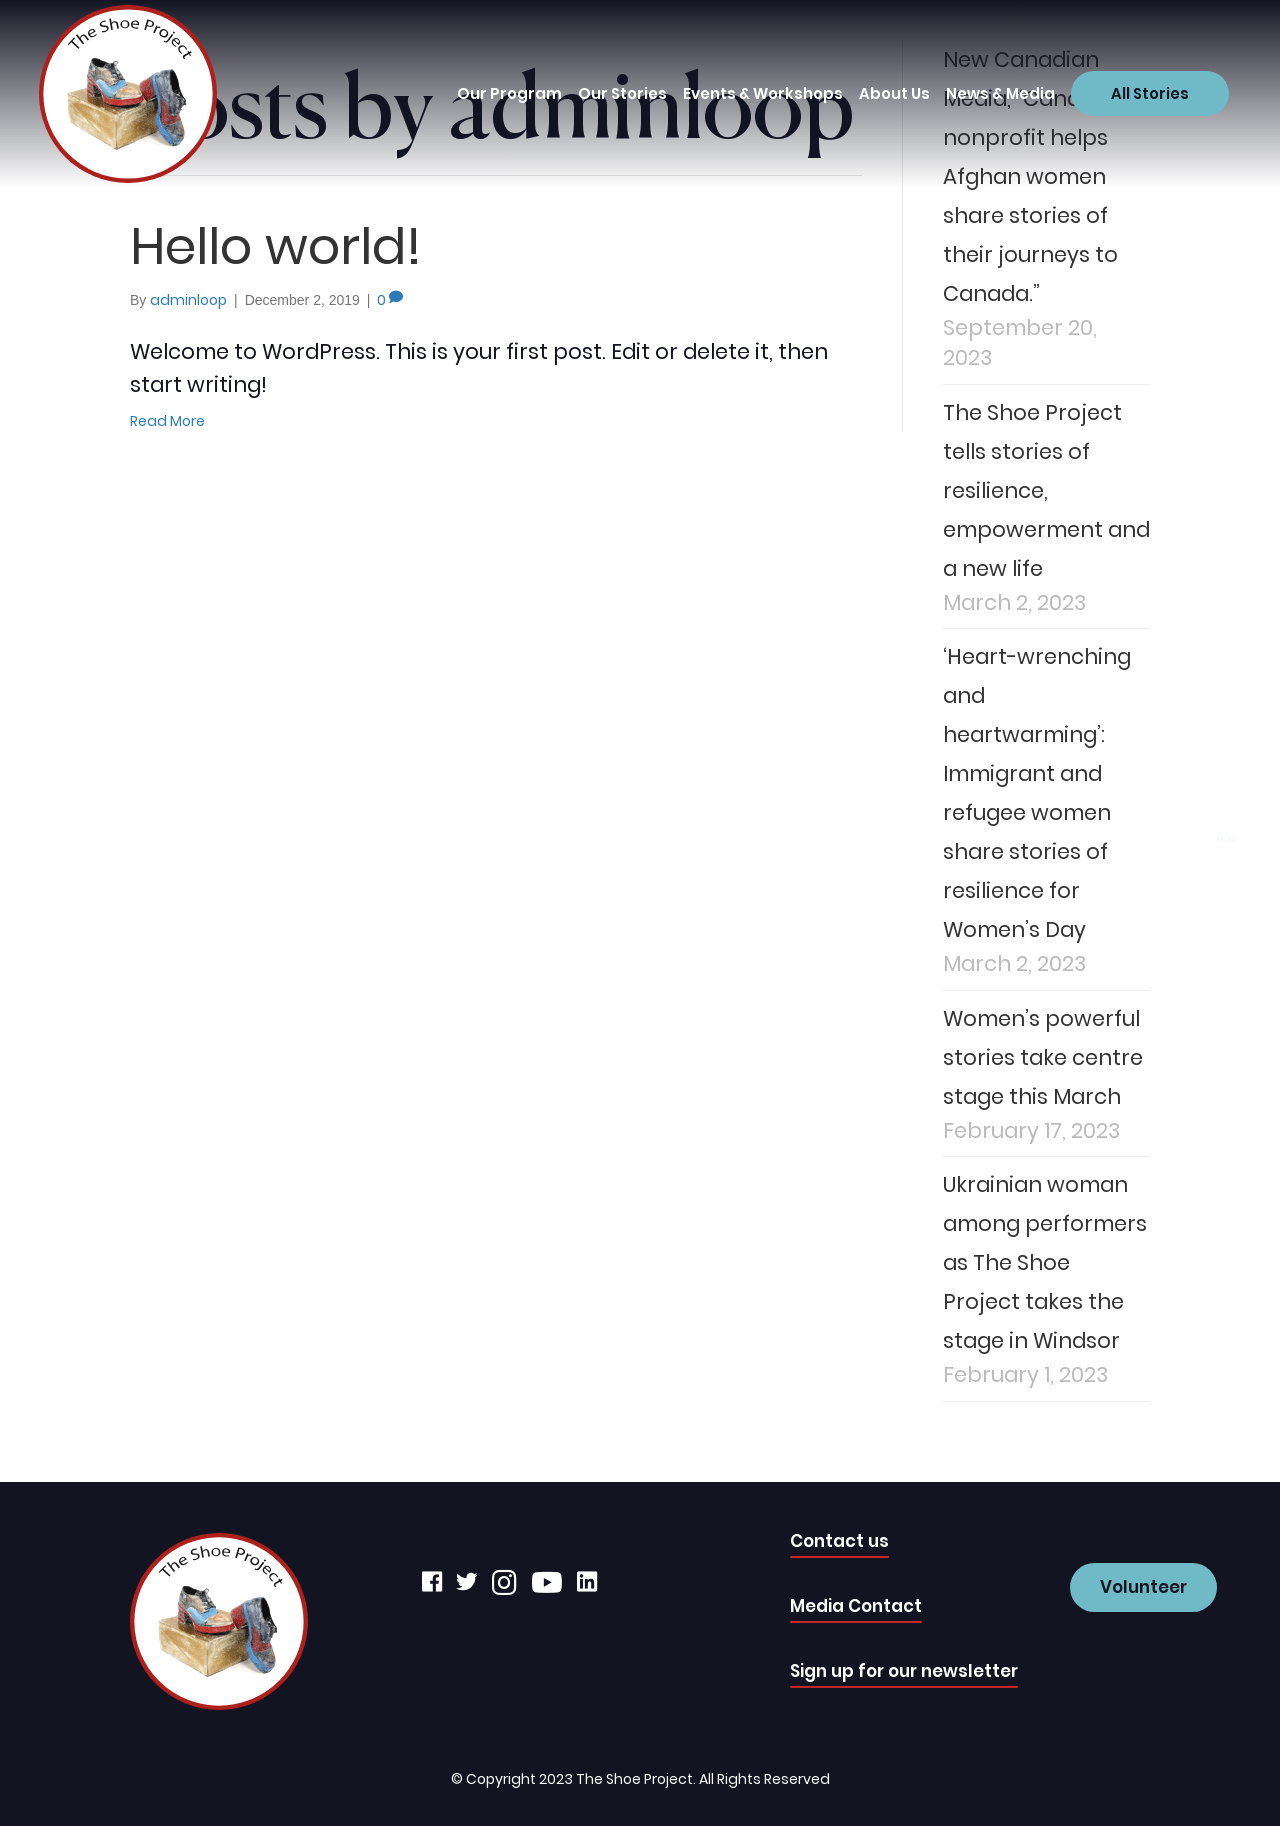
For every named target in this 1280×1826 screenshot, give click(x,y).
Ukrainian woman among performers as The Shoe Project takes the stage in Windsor (1045, 1262)
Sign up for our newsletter (904, 1671)
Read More (167, 421)
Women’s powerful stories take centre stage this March (1043, 1057)
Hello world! (276, 246)
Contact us (839, 1541)
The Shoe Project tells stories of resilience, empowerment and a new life (1046, 490)
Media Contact (856, 1606)
